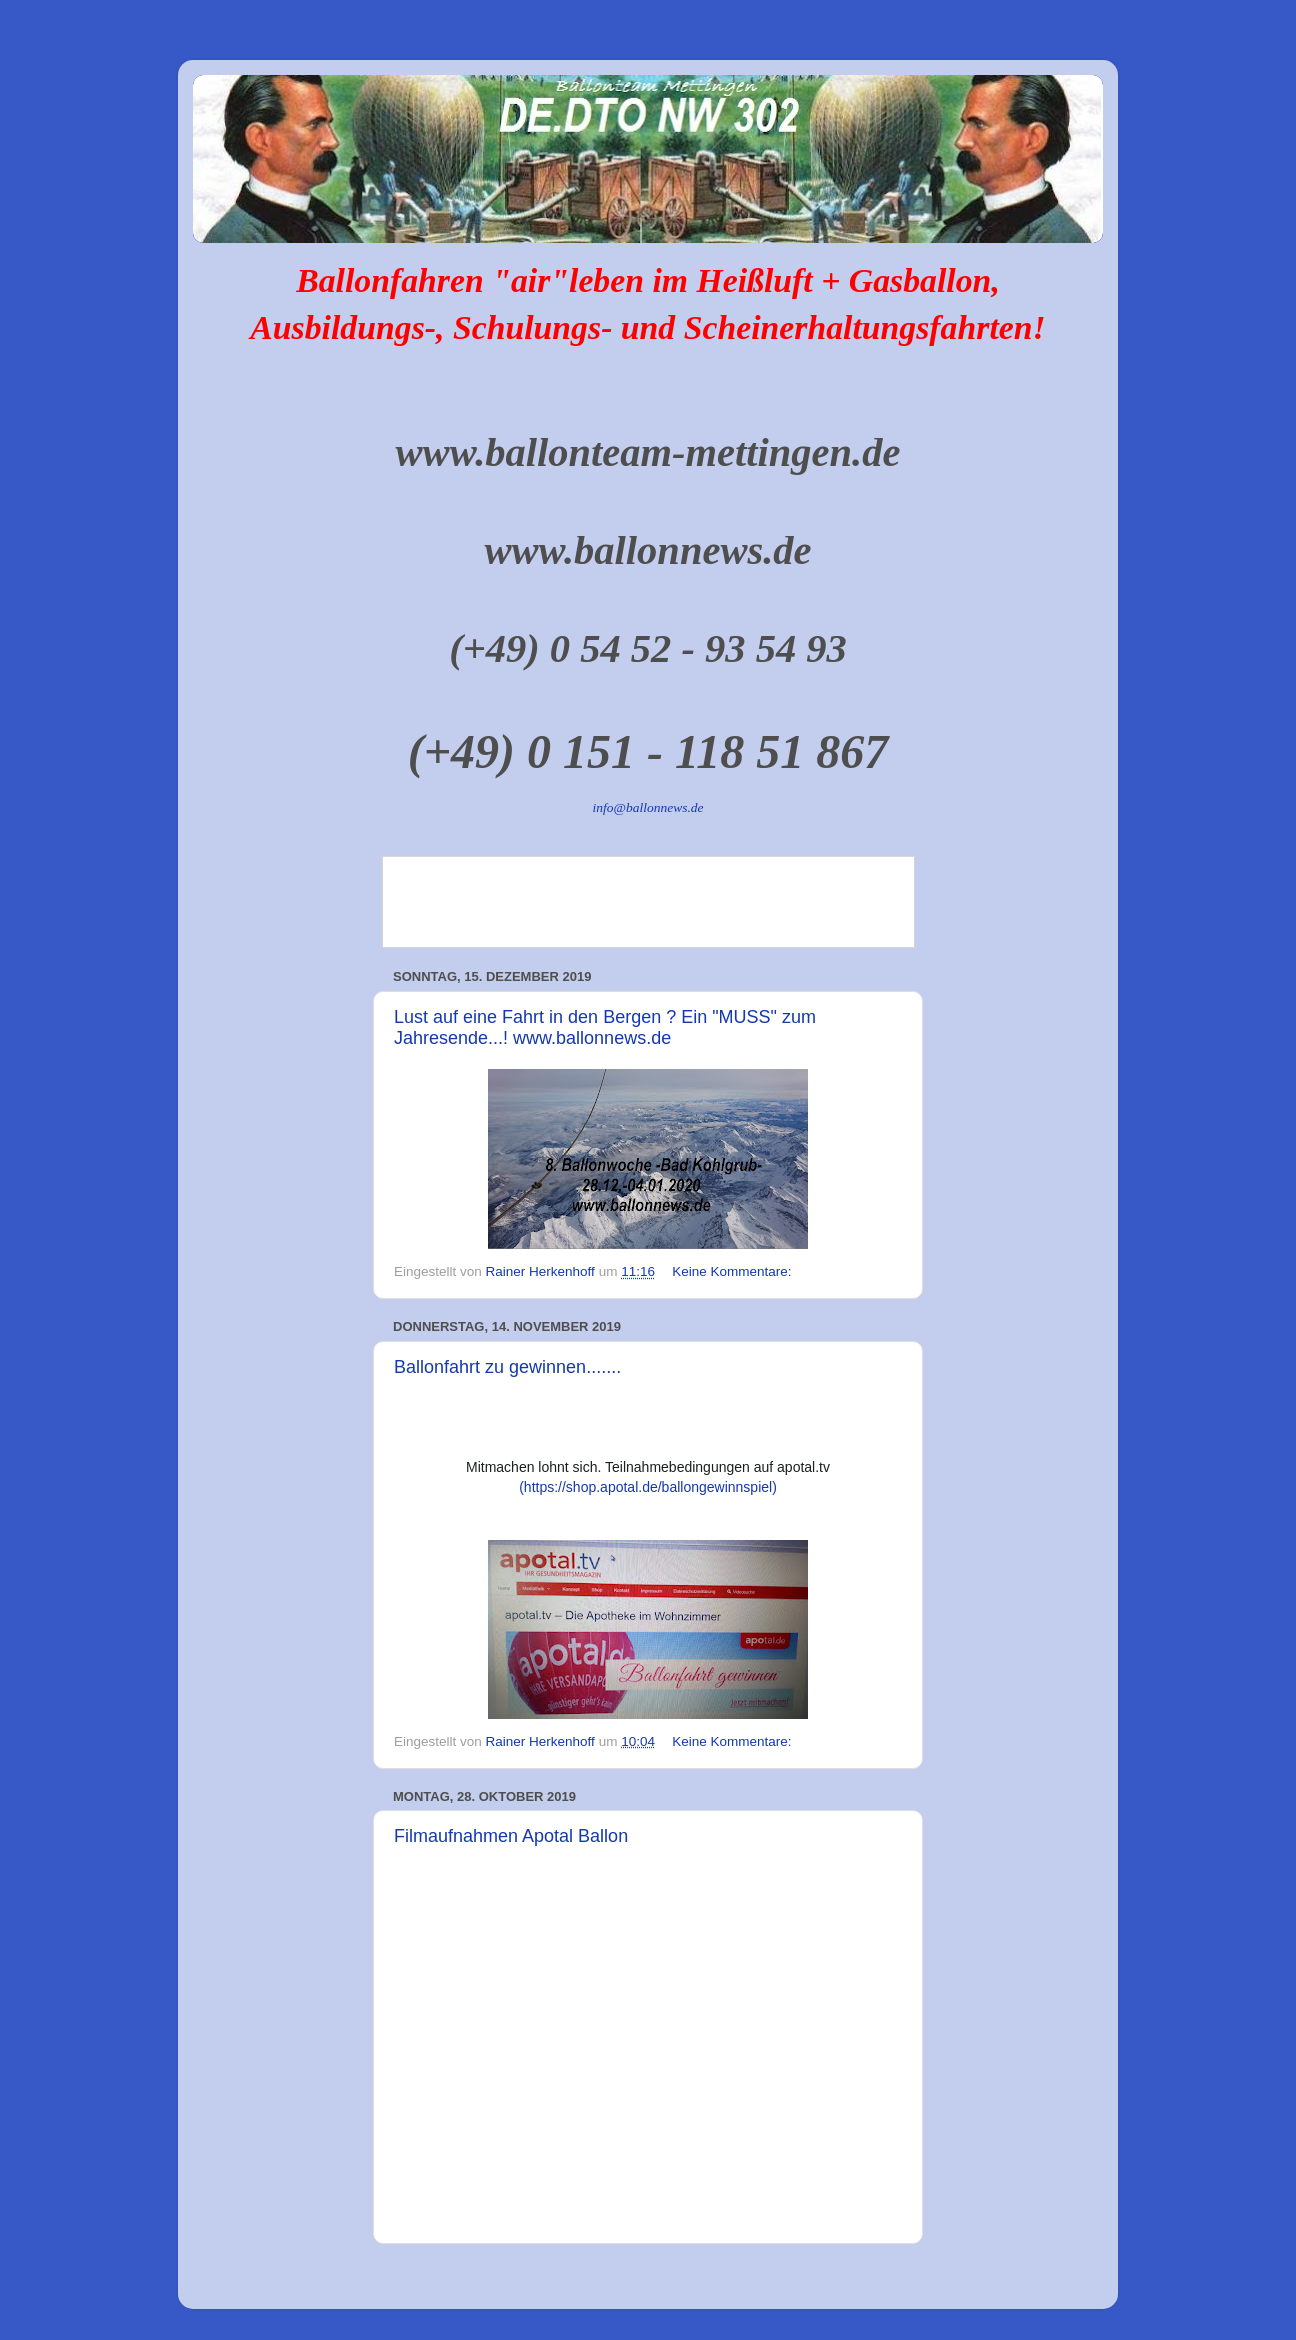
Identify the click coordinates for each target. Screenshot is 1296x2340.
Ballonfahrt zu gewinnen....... (507, 1367)
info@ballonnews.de (647, 807)
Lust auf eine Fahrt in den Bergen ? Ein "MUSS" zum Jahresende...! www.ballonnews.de (605, 1027)
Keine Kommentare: (733, 1271)
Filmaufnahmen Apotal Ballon (511, 1836)
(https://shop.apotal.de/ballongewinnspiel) (648, 1487)
